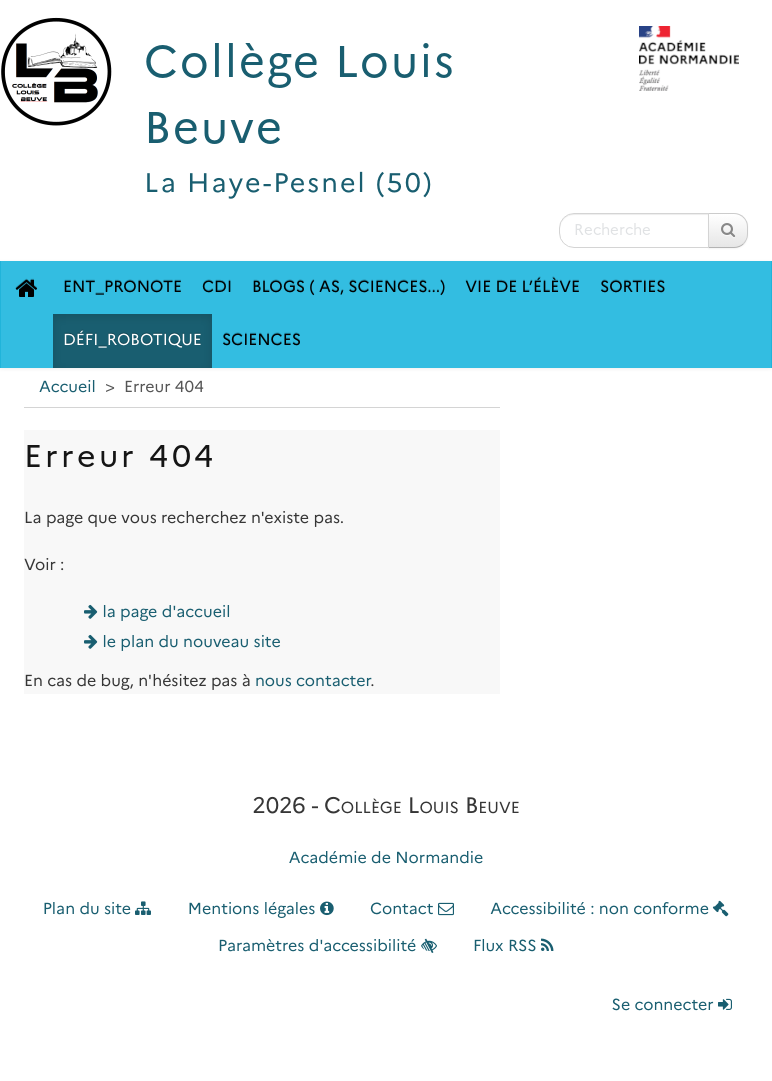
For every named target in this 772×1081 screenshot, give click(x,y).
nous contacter (312, 681)
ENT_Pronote (122, 287)
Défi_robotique (132, 340)
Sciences (261, 340)
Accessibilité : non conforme (609, 909)
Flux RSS (513, 946)
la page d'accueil (167, 612)
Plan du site (97, 909)
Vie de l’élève (522, 287)
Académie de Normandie (386, 858)
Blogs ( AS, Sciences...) (348, 287)
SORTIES (633, 287)
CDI (217, 287)
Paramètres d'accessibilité (327, 946)
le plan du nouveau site (192, 642)
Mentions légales (261, 909)
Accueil (67, 387)
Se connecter (672, 1005)
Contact (412, 909)
